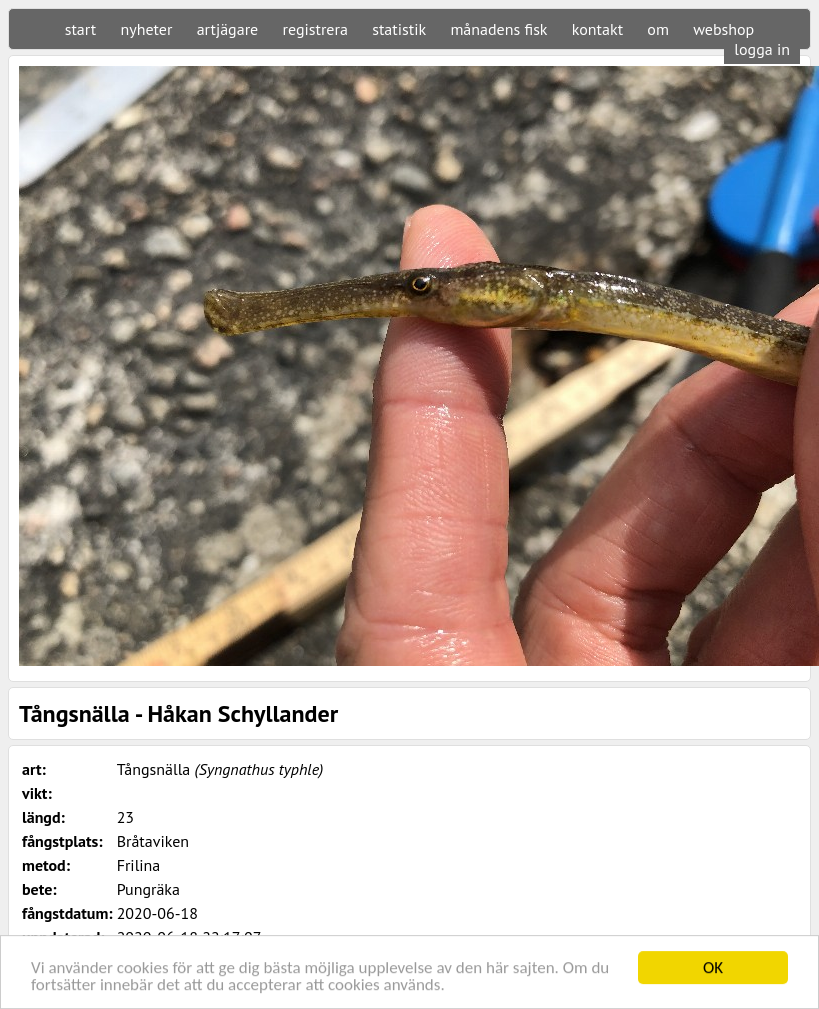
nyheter (146, 29)
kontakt (597, 29)
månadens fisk (498, 29)
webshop (723, 29)
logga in (762, 49)
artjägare (228, 29)
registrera (315, 29)
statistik (399, 29)
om (658, 29)
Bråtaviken (153, 841)
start (80, 29)
